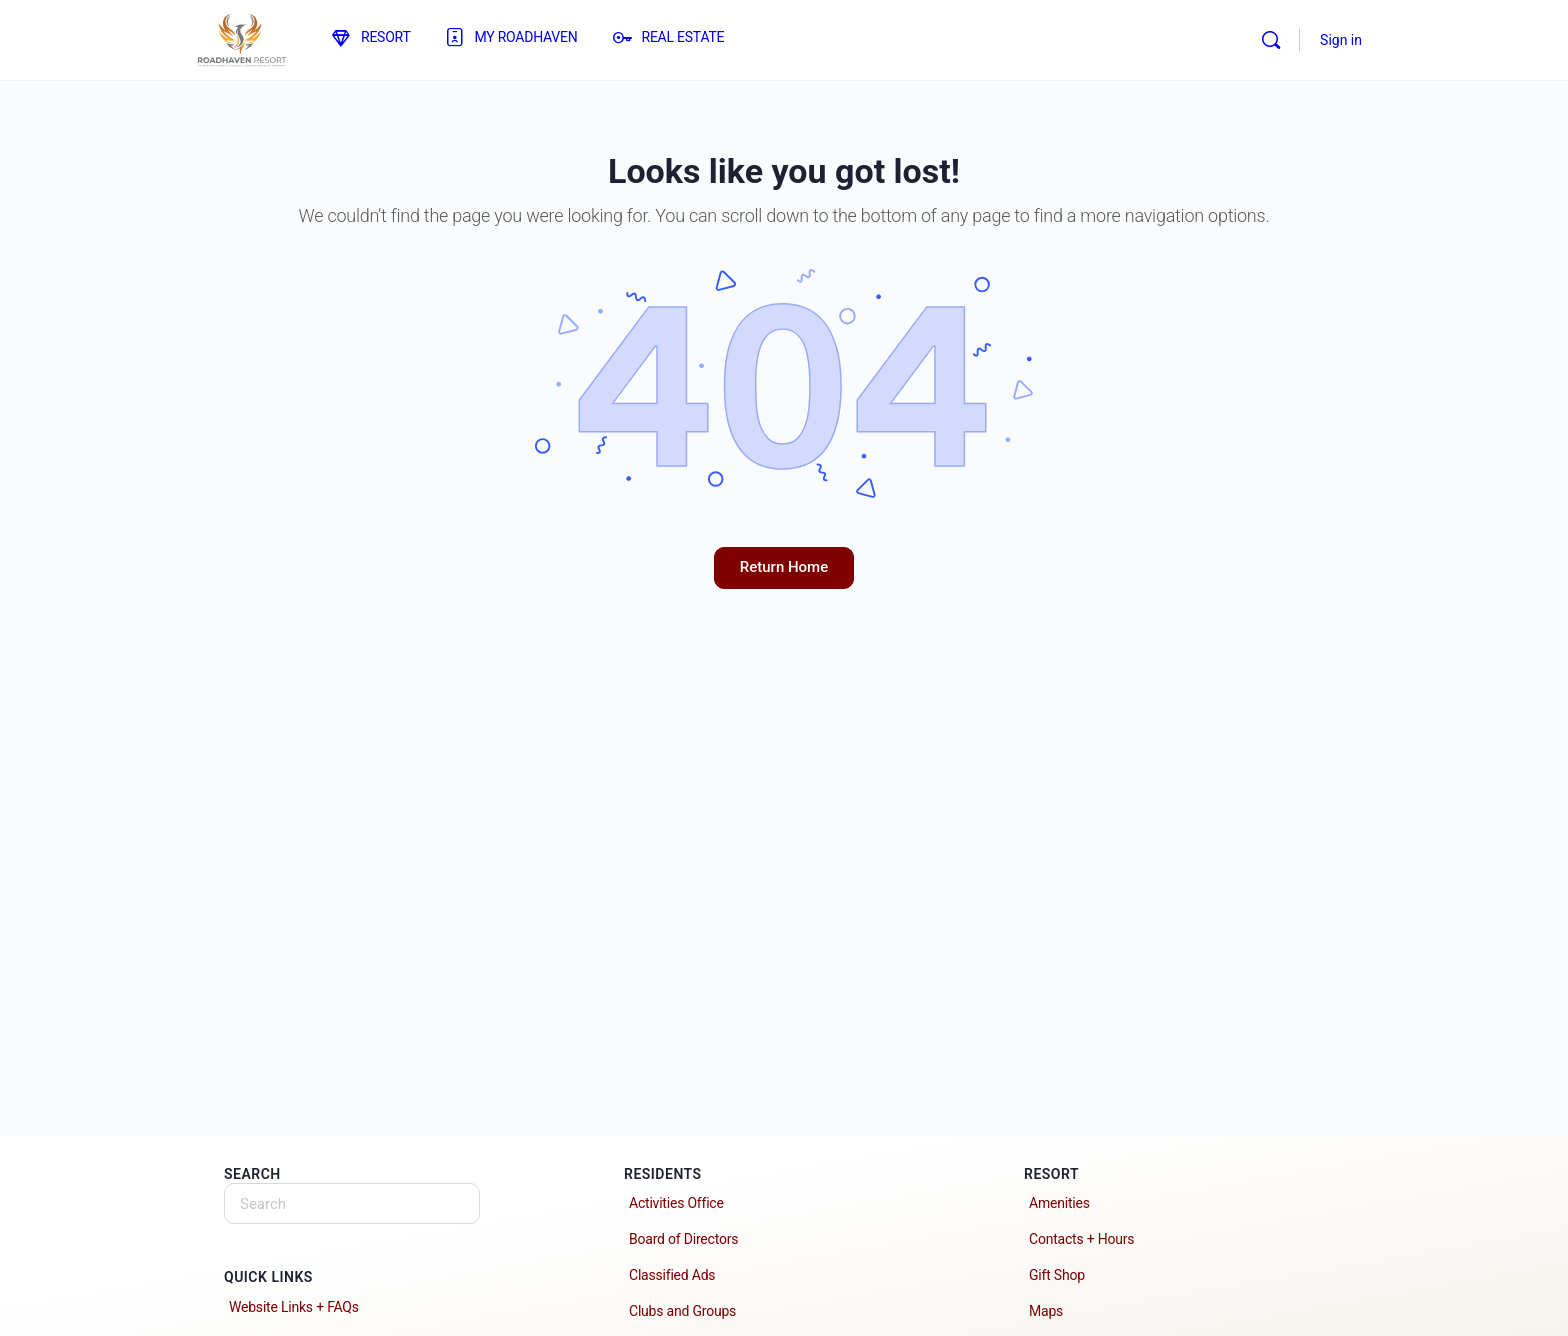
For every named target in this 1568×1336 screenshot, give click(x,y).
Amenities (1059, 1203)
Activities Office (676, 1203)
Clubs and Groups (682, 1311)
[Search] (1271, 40)
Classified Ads (672, 1275)
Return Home (784, 567)
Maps (1046, 1311)
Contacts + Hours (1081, 1239)
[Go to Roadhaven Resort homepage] (241, 38)
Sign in (1341, 40)
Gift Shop (1057, 1275)
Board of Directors (683, 1239)
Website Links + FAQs (294, 1307)
